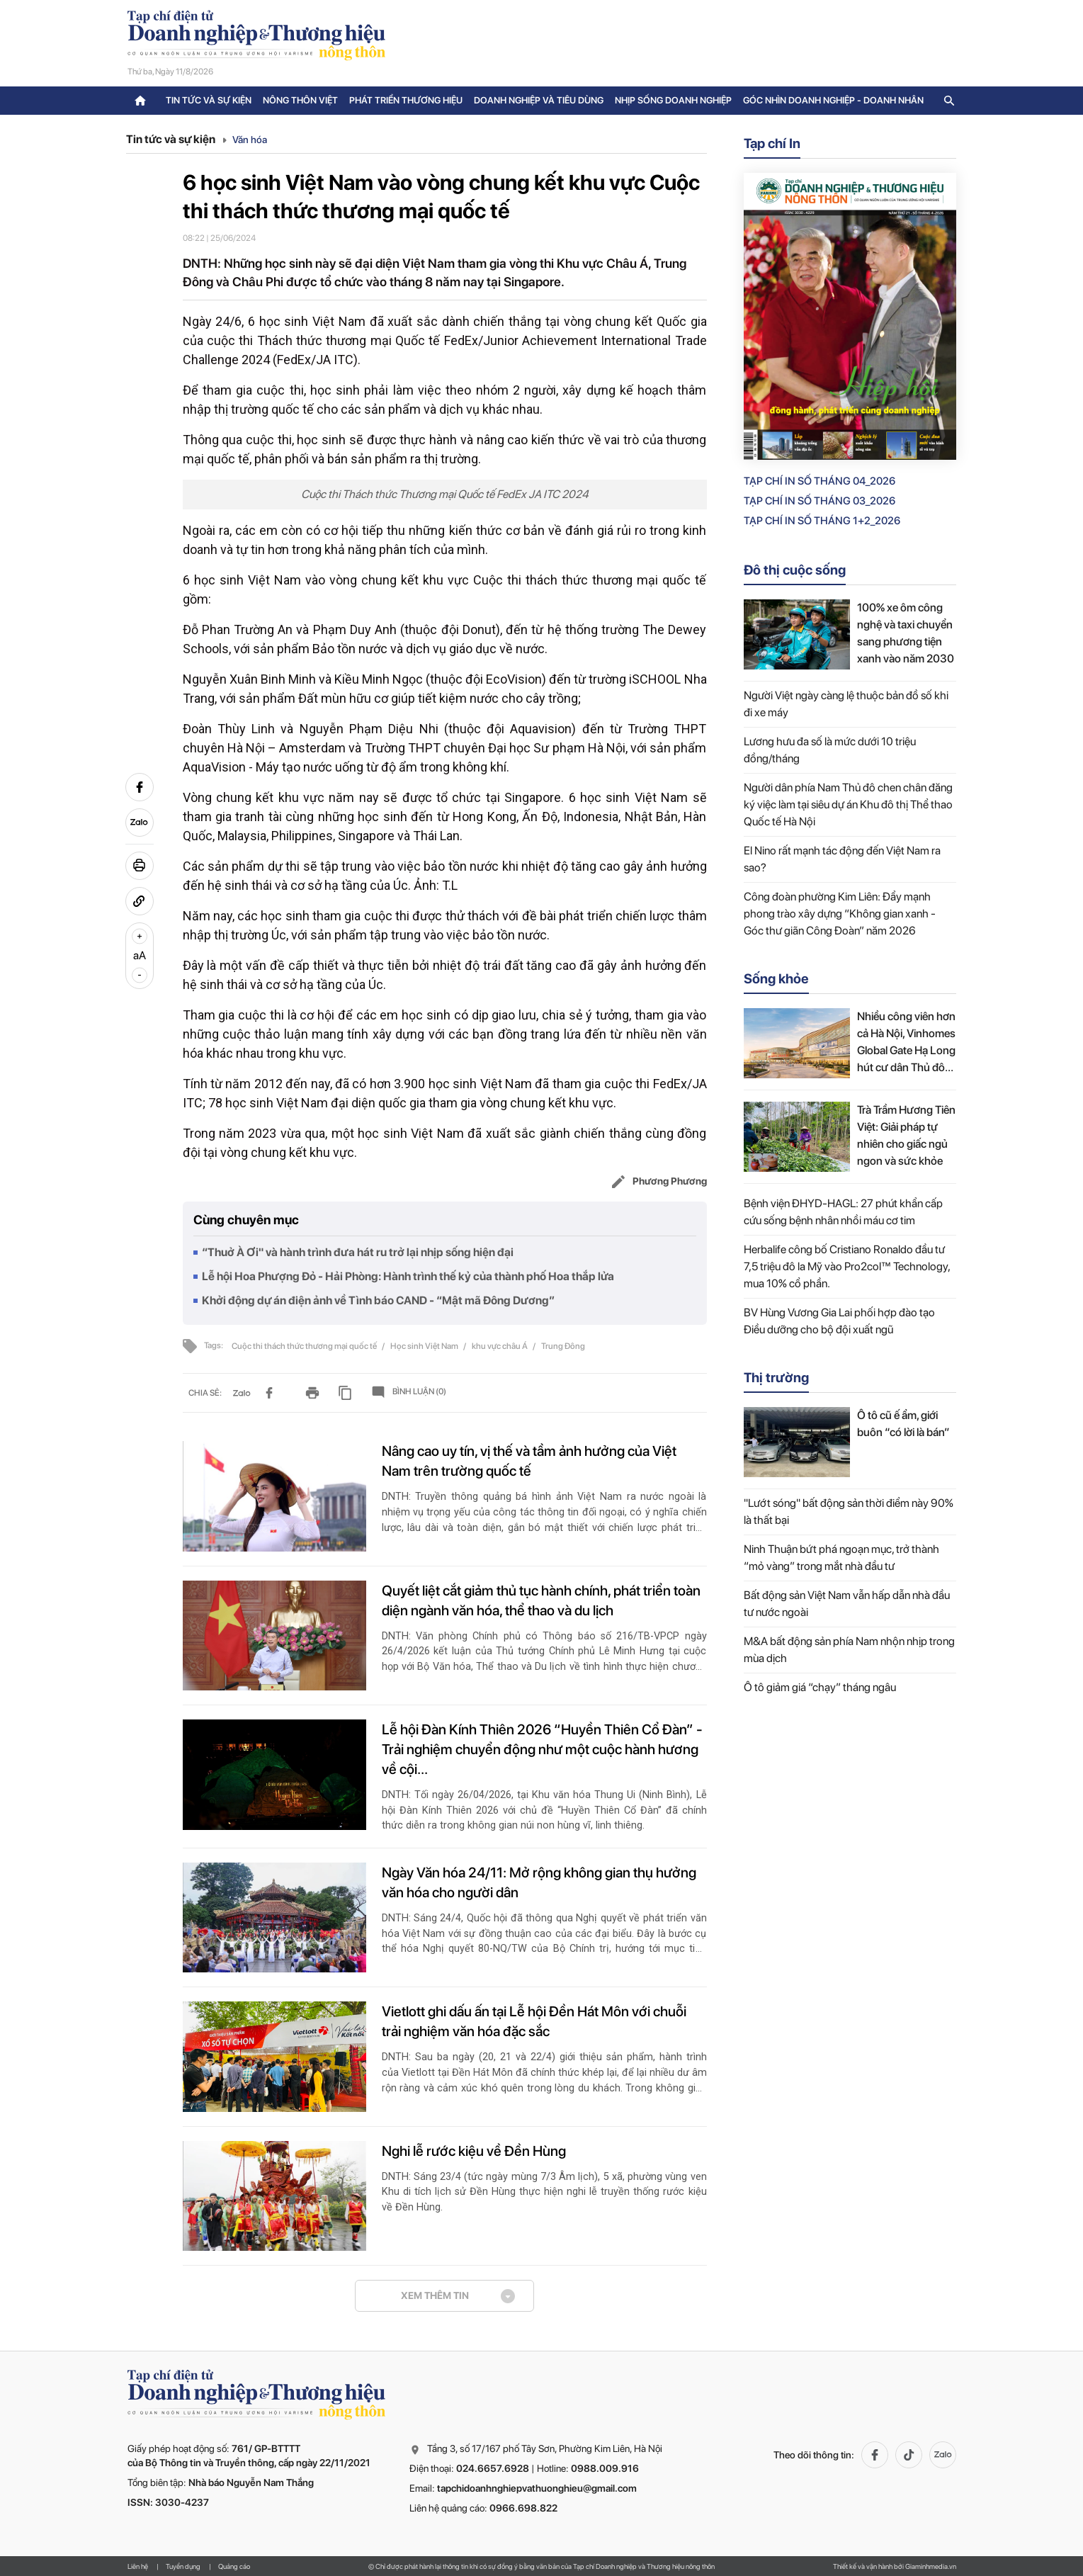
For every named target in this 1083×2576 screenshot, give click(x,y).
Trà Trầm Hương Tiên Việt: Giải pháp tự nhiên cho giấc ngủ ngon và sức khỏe (906, 1135)
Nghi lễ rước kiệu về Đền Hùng (474, 2150)
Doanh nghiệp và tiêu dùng (538, 100)
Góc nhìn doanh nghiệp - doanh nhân (833, 100)
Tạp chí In (772, 143)
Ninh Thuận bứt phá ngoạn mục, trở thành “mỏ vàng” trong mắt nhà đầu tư (841, 1557)
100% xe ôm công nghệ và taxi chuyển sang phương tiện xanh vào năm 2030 (905, 633)
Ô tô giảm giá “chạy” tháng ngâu (820, 1687)
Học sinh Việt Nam (425, 1346)
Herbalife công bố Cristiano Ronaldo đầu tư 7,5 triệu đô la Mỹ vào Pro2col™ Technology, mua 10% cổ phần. (847, 1266)
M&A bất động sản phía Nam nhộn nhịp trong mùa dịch (849, 1649)
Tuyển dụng (183, 2566)
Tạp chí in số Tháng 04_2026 (819, 481)
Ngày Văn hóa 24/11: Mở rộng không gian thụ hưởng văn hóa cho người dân (539, 1882)
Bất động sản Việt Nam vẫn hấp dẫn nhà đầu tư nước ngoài (847, 1603)
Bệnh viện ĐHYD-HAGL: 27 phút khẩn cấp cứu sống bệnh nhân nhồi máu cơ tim (843, 1212)
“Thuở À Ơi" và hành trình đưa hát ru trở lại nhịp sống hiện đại (358, 1252)
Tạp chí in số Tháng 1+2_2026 (822, 520)
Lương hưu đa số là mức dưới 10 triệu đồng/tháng (830, 750)
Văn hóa (249, 139)
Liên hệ (137, 2566)
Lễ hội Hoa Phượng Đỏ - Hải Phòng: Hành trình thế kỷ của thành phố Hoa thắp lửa (408, 1276)
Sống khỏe (776, 979)
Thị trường (776, 1377)
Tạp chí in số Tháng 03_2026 (819, 501)
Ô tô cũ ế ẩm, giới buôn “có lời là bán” (903, 1423)
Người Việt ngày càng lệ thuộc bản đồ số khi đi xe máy (846, 704)
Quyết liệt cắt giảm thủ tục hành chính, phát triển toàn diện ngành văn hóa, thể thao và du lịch (541, 1600)
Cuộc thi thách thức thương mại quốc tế (305, 1346)
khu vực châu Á (500, 1346)
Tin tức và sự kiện (208, 100)
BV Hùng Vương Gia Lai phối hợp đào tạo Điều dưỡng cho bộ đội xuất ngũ (839, 1321)
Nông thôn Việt (300, 100)
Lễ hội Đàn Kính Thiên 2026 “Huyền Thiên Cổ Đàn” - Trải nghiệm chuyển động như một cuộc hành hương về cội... (542, 1749)
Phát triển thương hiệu (406, 100)
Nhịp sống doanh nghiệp (673, 100)
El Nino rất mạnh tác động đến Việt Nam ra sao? (842, 859)
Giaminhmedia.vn (930, 2566)
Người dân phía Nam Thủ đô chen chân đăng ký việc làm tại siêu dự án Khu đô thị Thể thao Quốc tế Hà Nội (848, 804)
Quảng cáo (234, 2566)
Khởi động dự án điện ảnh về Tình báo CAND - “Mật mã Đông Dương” (378, 1300)
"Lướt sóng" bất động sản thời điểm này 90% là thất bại (848, 1511)
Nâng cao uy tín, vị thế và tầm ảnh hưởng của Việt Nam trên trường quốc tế (529, 1460)
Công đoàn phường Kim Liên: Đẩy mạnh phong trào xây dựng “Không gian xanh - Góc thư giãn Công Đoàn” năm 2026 (840, 913)
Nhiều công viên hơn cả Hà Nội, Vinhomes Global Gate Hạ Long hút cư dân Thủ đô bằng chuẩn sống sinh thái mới (906, 1043)
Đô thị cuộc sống (795, 570)
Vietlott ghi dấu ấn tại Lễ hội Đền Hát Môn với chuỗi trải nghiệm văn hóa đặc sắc (534, 2021)
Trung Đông (563, 1346)
